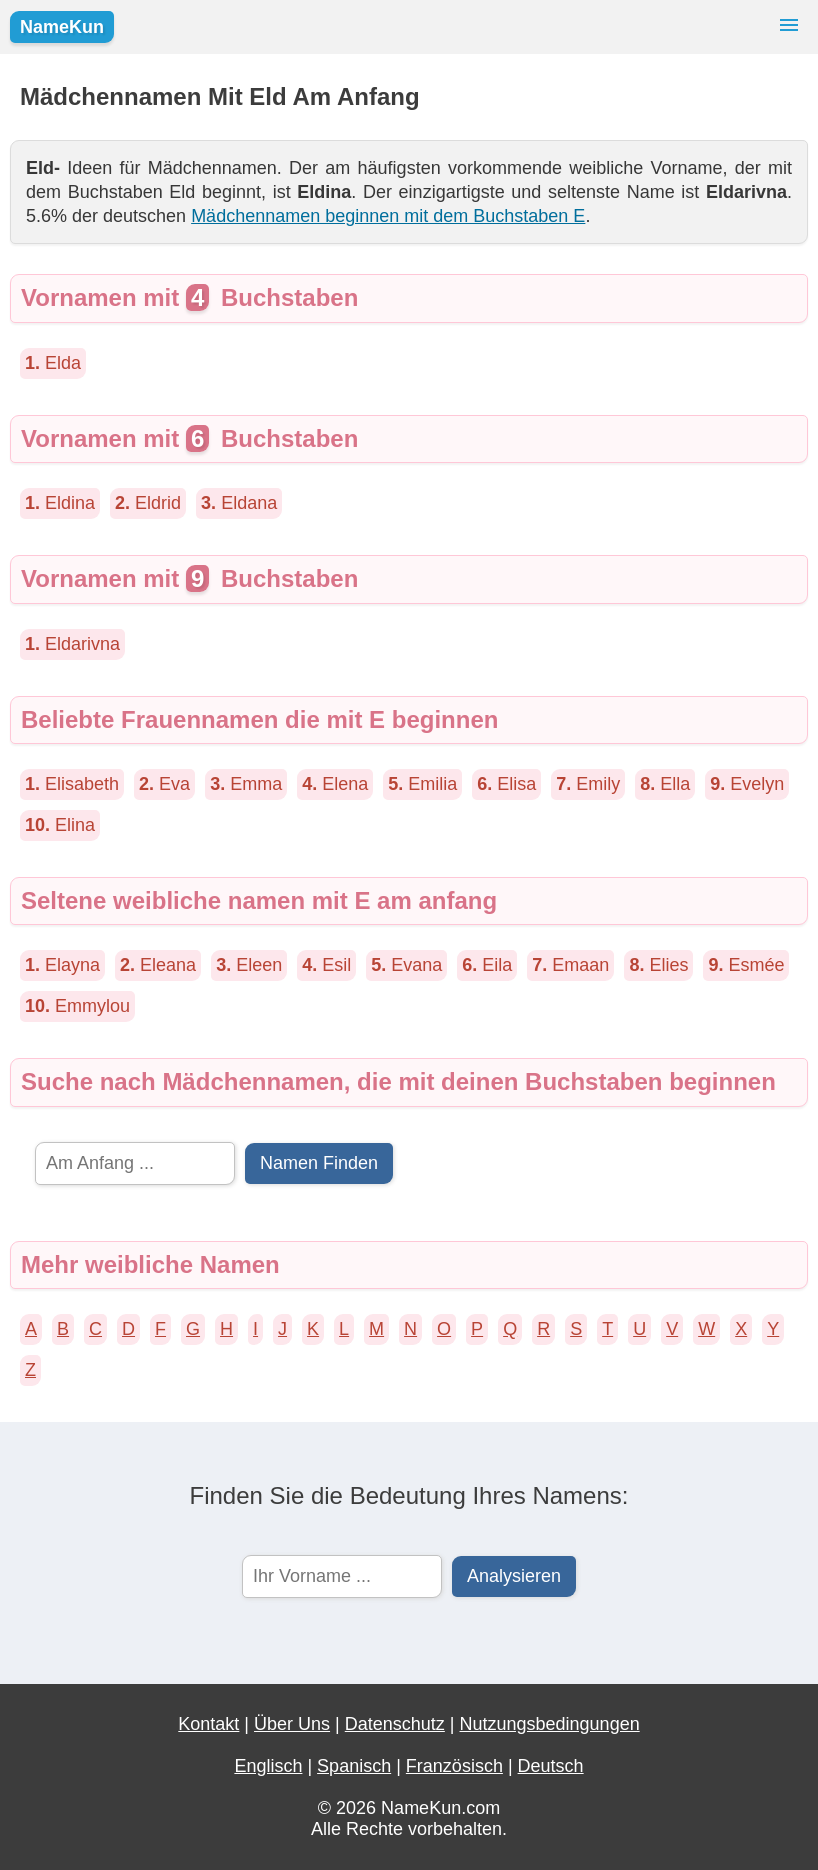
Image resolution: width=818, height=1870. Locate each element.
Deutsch (551, 1766)
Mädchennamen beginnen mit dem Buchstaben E (388, 216)
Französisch (454, 1766)
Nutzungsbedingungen (550, 1724)
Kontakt (208, 1724)
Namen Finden (319, 1163)
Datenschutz (395, 1724)
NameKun (62, 27)
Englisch (268, 1766)
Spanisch (354, 1766)
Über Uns (292, 1724)
